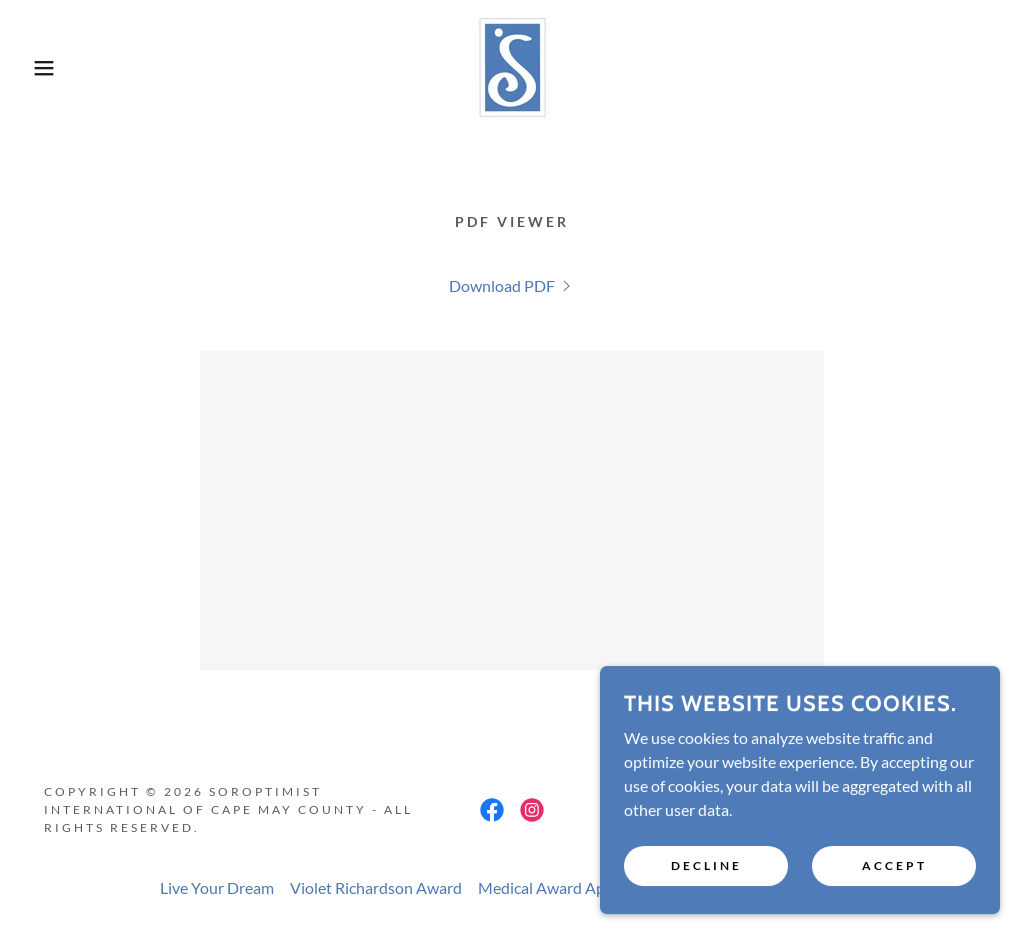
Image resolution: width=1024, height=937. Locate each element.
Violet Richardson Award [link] (376, 887)
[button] (51, 68)
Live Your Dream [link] (217, 887)
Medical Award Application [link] (571, 887)
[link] (512, 65)
